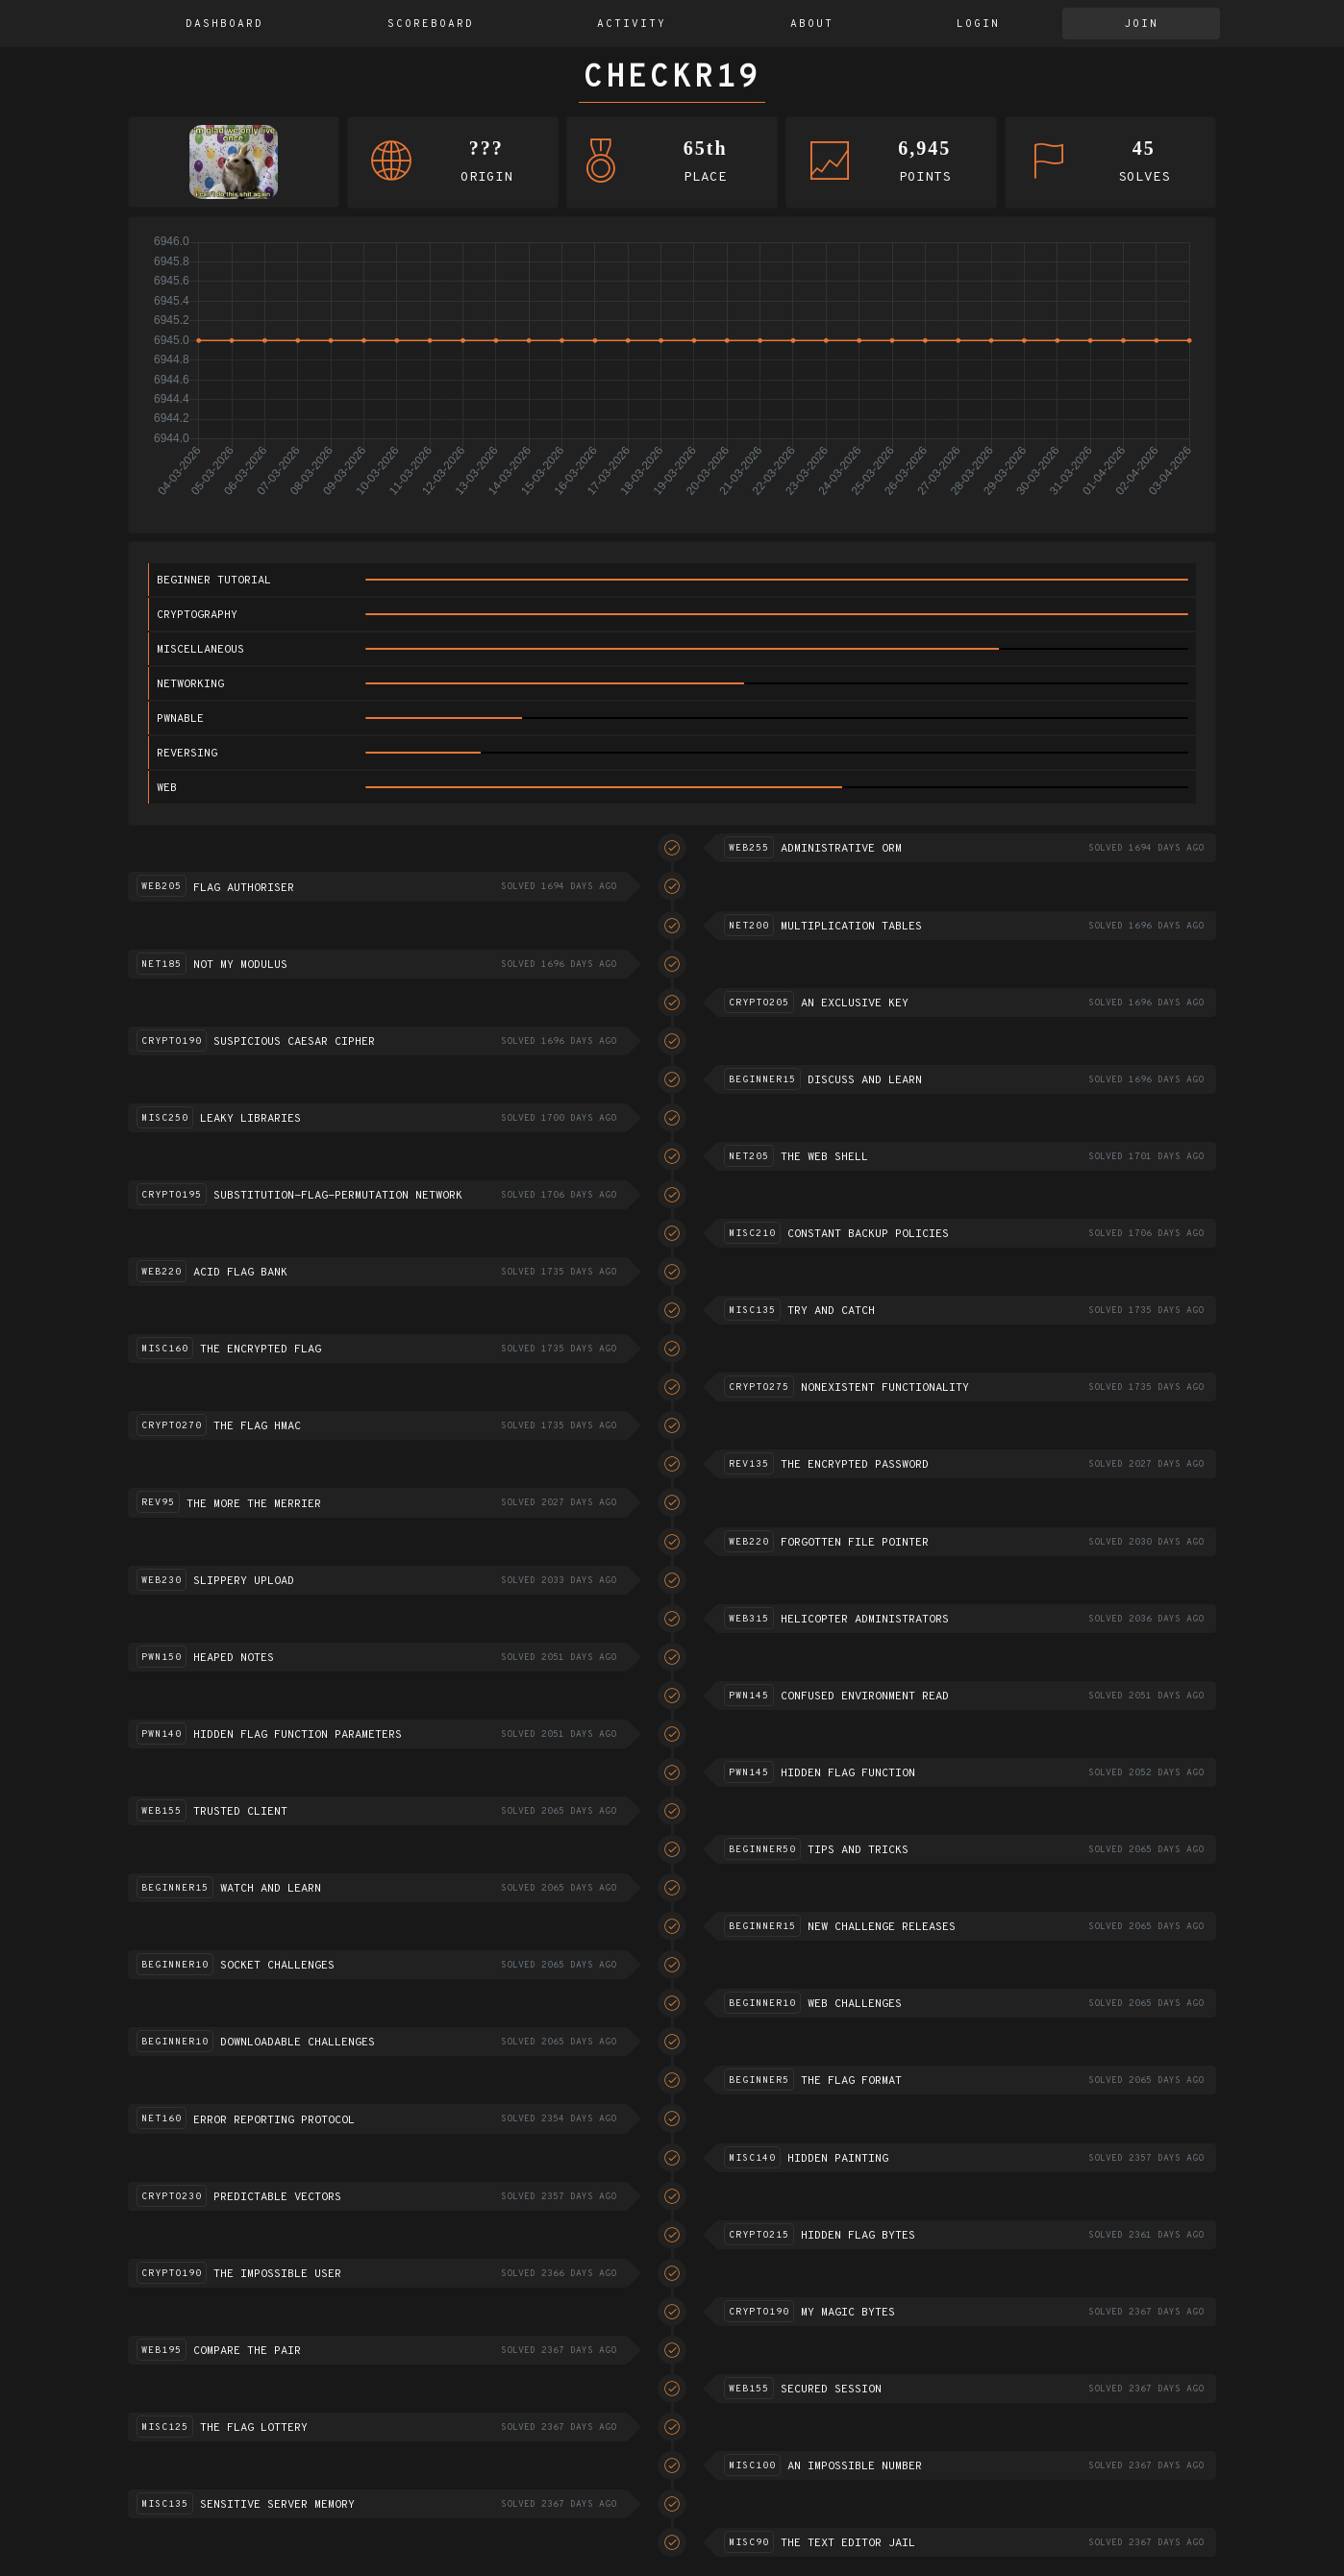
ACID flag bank (240, 1272)
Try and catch (831, 1311)
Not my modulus (240, 965)
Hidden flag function (848, 1773)
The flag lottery (254, 2428)
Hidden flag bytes (858, 2235)
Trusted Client (240, 1812)
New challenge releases (882, 1927)
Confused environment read (865, 1696)
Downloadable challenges (297, 2042)
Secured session (831, 2389)
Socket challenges (277, 1965)
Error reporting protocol (274, 2120)
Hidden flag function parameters (297, 1735)
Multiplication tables (851, 926)
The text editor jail (848, 2543)
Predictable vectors (277, 2197)
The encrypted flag (260, 1349)
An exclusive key (854, 1003)
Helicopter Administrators (865, 1619)
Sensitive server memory (277, 2505)
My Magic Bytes (848, 2312)
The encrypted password (855, 1465)
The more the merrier (254, 1504)
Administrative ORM (841, 848)
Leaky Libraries (250, 1119)
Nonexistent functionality (885, 1388)
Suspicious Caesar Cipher (294, 1042)
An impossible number (854, 2466)
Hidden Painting (837, 2159)
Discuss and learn (865, 1080)
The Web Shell (824, 1157)
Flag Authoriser (243, 888)
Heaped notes (233, 1658)
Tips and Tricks (858, 1850)
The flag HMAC (257, 1426)
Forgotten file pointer (855, 1542)
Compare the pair (247, 2351)
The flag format (851, 2081)
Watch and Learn (270, 1888)
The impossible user (277, 2274)
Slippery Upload (243, 1581)
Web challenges (855, 2004)
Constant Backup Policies (868, 1234)
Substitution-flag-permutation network (337, 1195)
